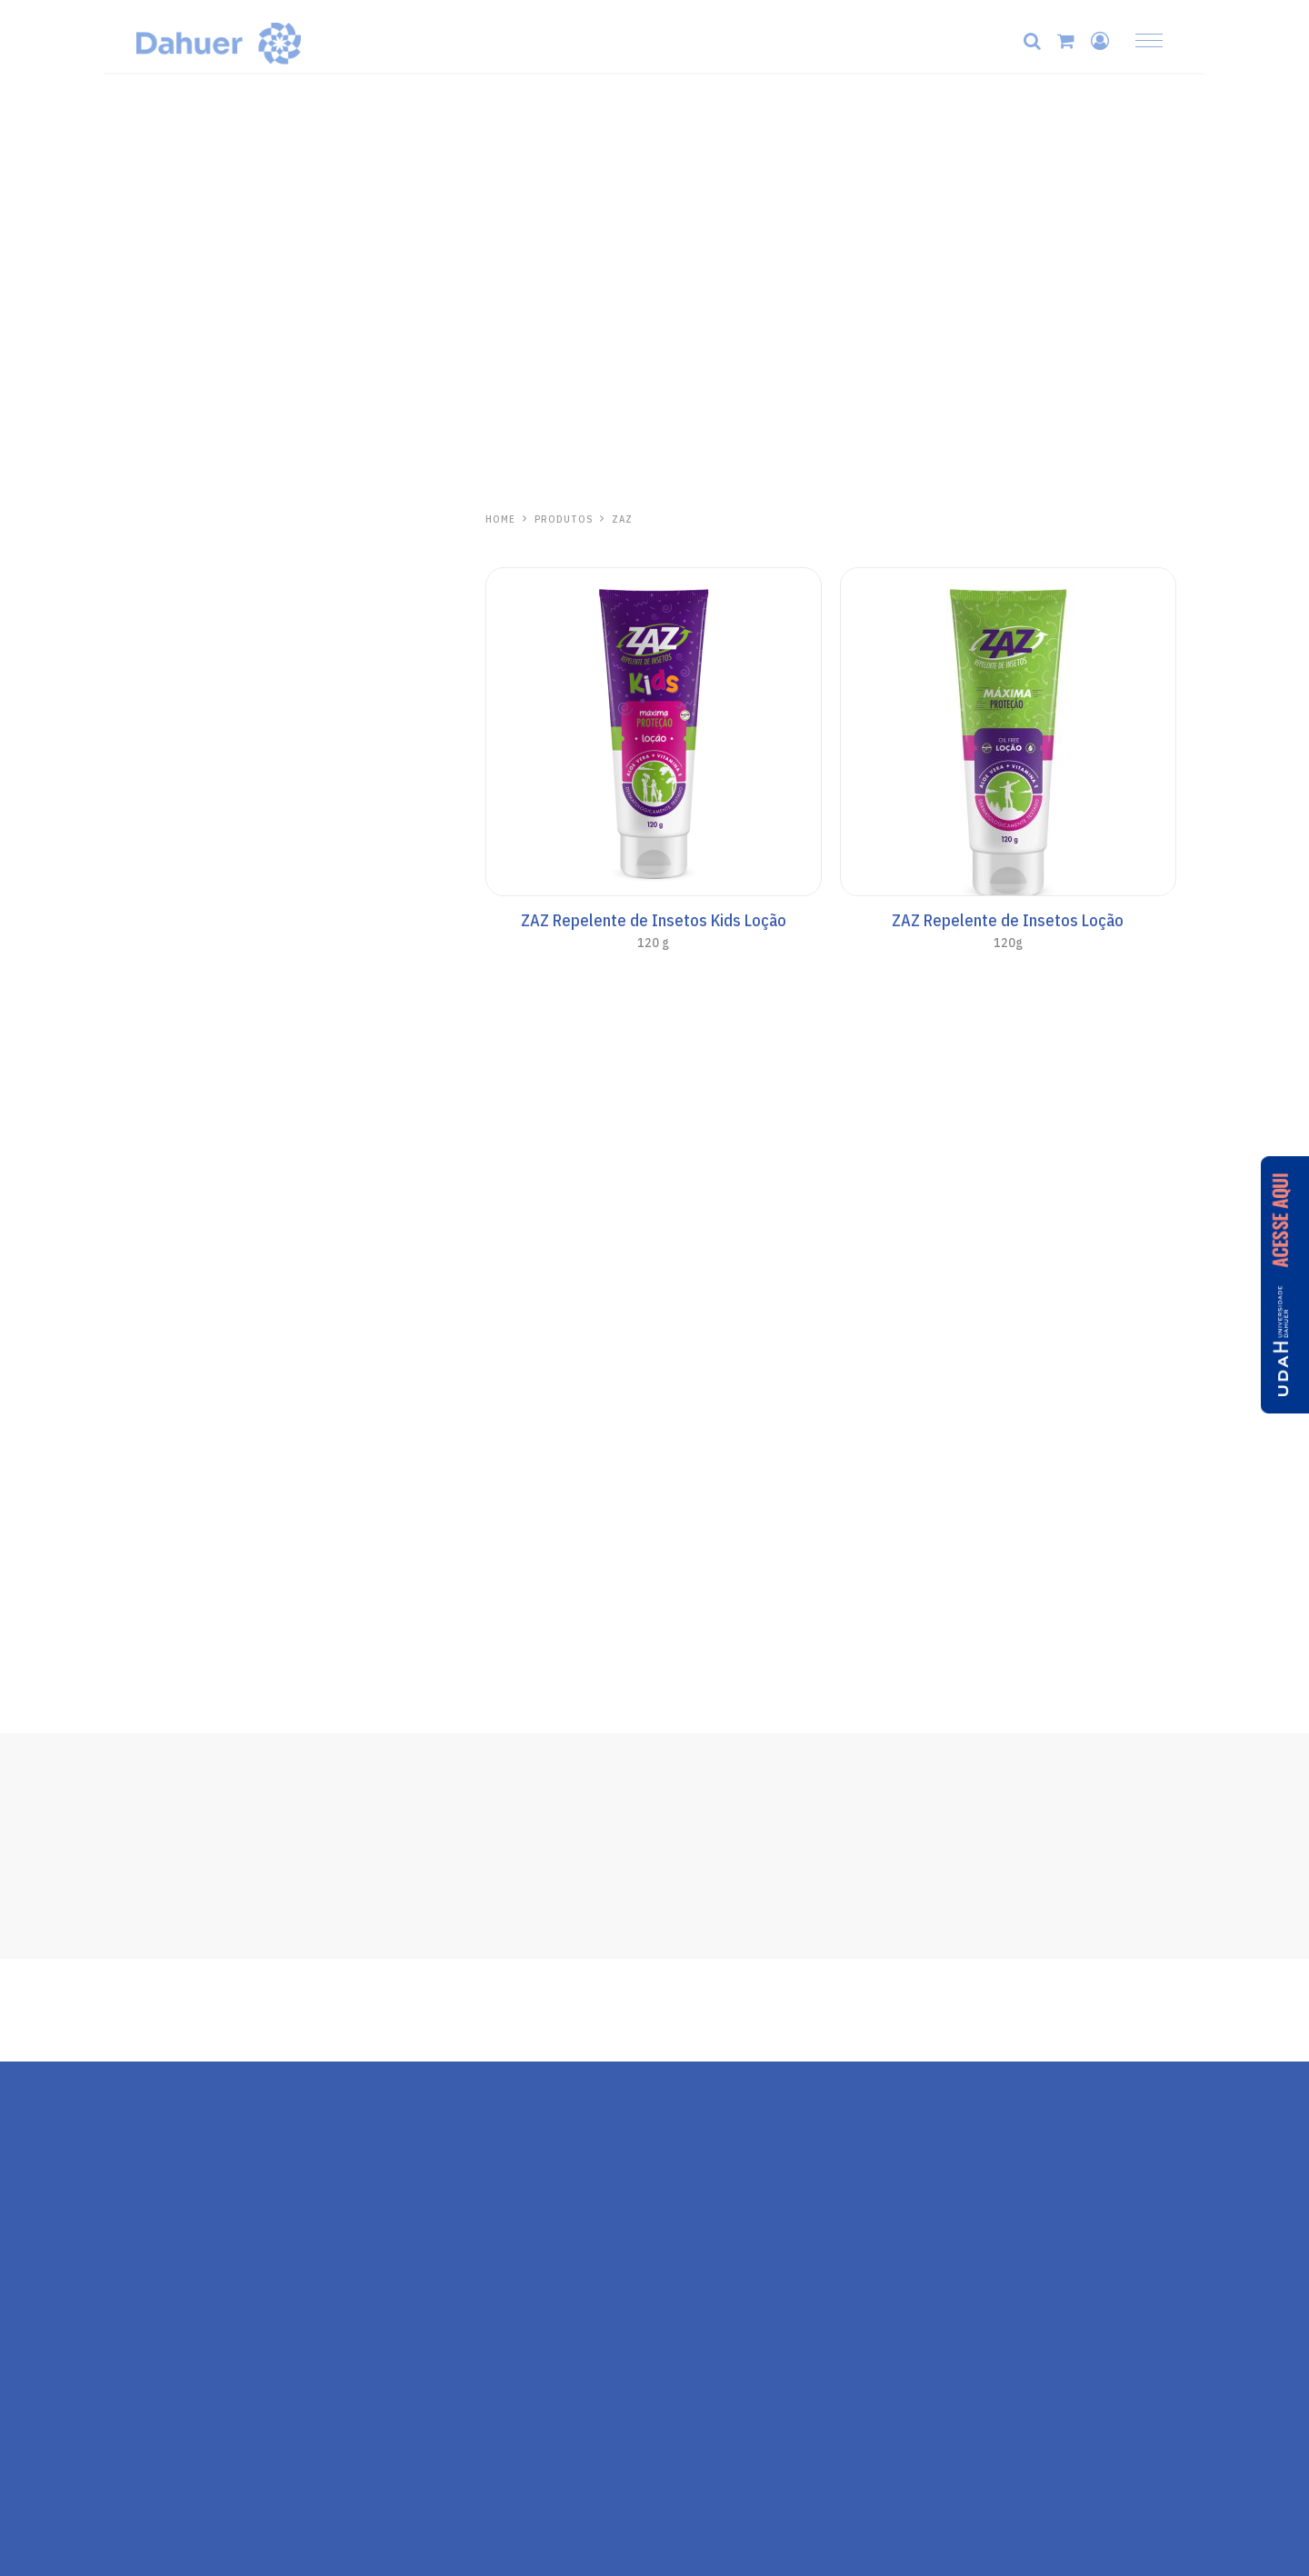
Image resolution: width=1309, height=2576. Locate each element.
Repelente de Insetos (200, 1516)
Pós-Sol (159, 1143)
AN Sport (162, 1034)
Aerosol (159, 1062)
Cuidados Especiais (194, 1116)
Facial (152, 898)
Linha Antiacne (180, 660)
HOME (500, 519)
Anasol (162, 810)
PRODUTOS (565, 519)
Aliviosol (172, 1382)
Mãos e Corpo (176, 578)
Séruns (156, 687)
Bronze (157, 1089)
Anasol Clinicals (183, 871)
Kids (148, 1007)
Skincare (161, 551)
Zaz (148, 1483)
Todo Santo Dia (182, 843)
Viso (148, 953)
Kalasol (165, 1281)
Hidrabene (174, 518)
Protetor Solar (179, 742)
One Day (163, 1212)
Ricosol (165, 1584)
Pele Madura (172, 633)
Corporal (161, 980)
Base (150, 925)
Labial (153, 714)
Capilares (163, 605)
